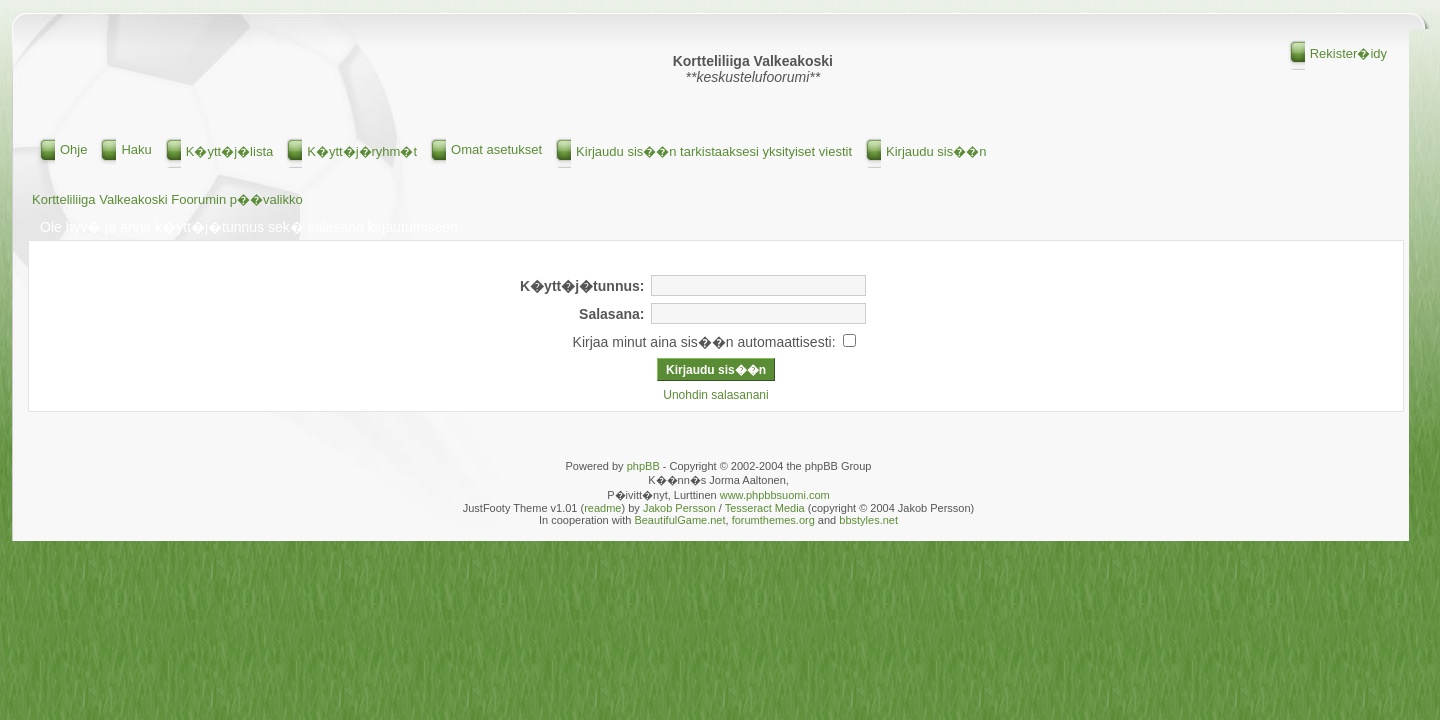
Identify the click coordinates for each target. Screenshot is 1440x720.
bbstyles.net (868, 520)
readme (602, 508)
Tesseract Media (765, 508)
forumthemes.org (773, 520)
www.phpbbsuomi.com (775, 495)
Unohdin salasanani (715, 395)
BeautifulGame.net (679, 520)
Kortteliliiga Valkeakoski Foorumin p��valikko (167, 199)
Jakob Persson (679, 508)
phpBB (643, 466)
